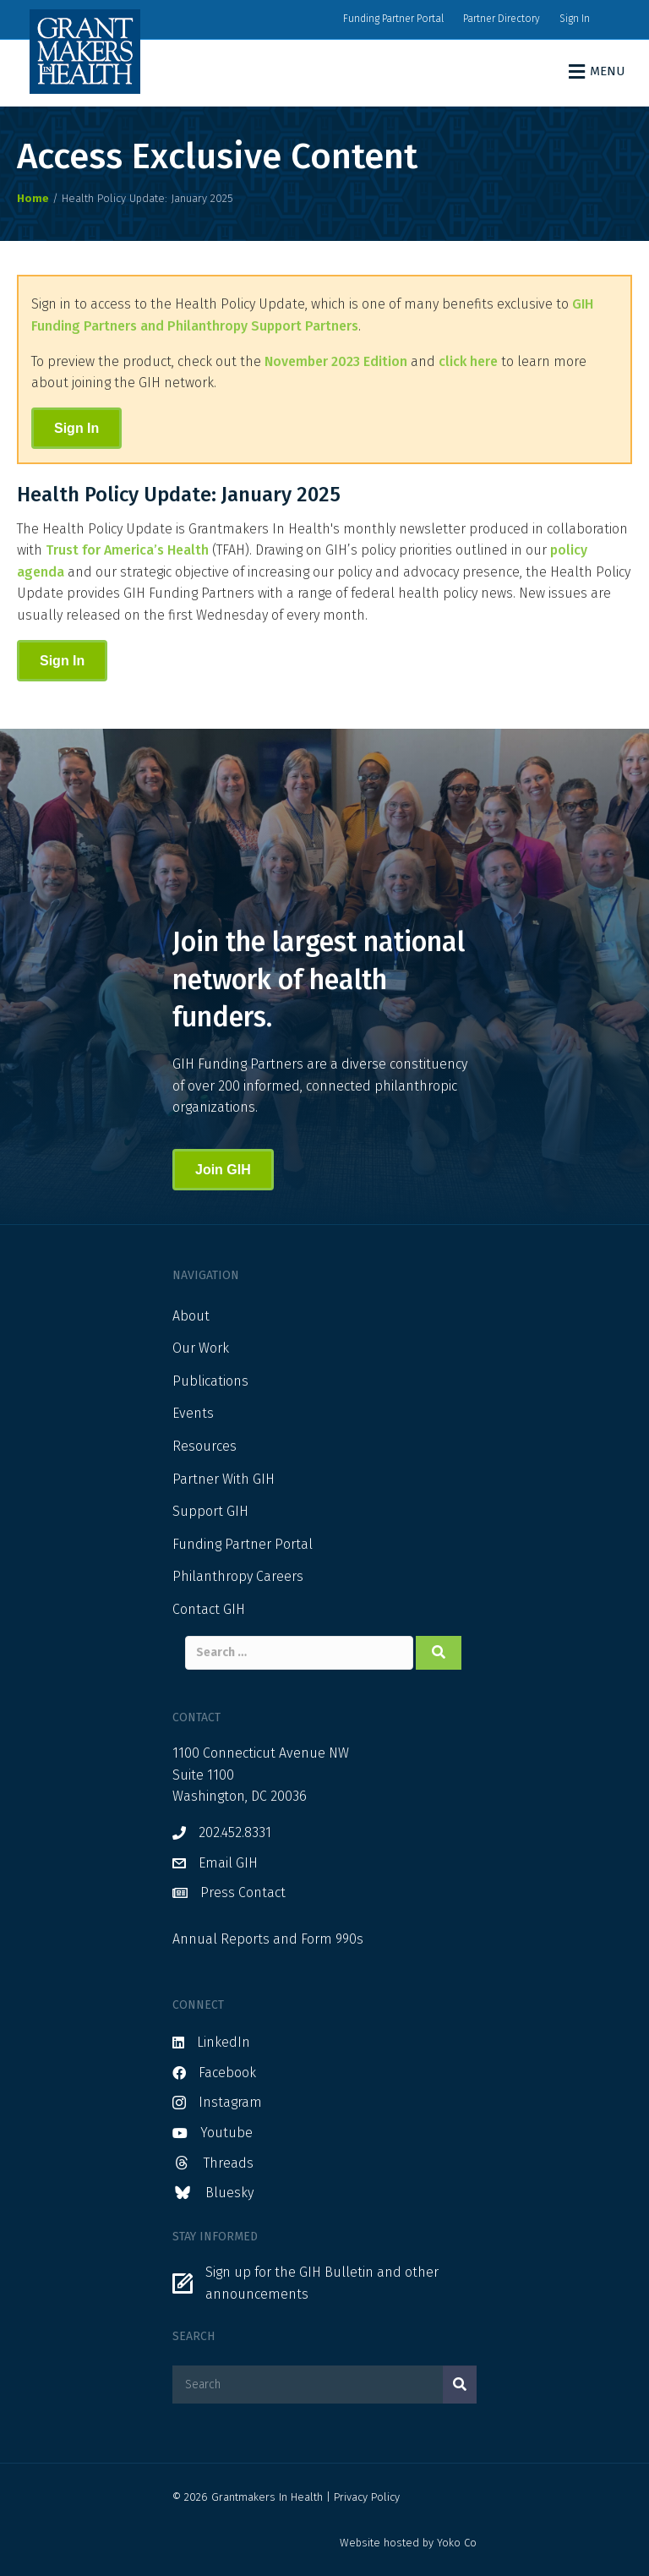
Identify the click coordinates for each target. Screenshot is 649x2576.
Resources (204, 1446)
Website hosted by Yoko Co (408, 2542)
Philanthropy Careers (237, 1576)
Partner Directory (501, 19)
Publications (210, 1381)
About (191, 1316)
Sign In (574, 19)
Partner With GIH (223, 1479)
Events (193, 1413)
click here (468, 361)
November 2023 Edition (336, 361)
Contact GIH (208, 1609)
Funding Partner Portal (393, 19)
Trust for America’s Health (127, 550)
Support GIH (210, 1511)
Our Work (200, 1348)
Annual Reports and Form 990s (267, 1939)
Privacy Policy (367, 2497)
